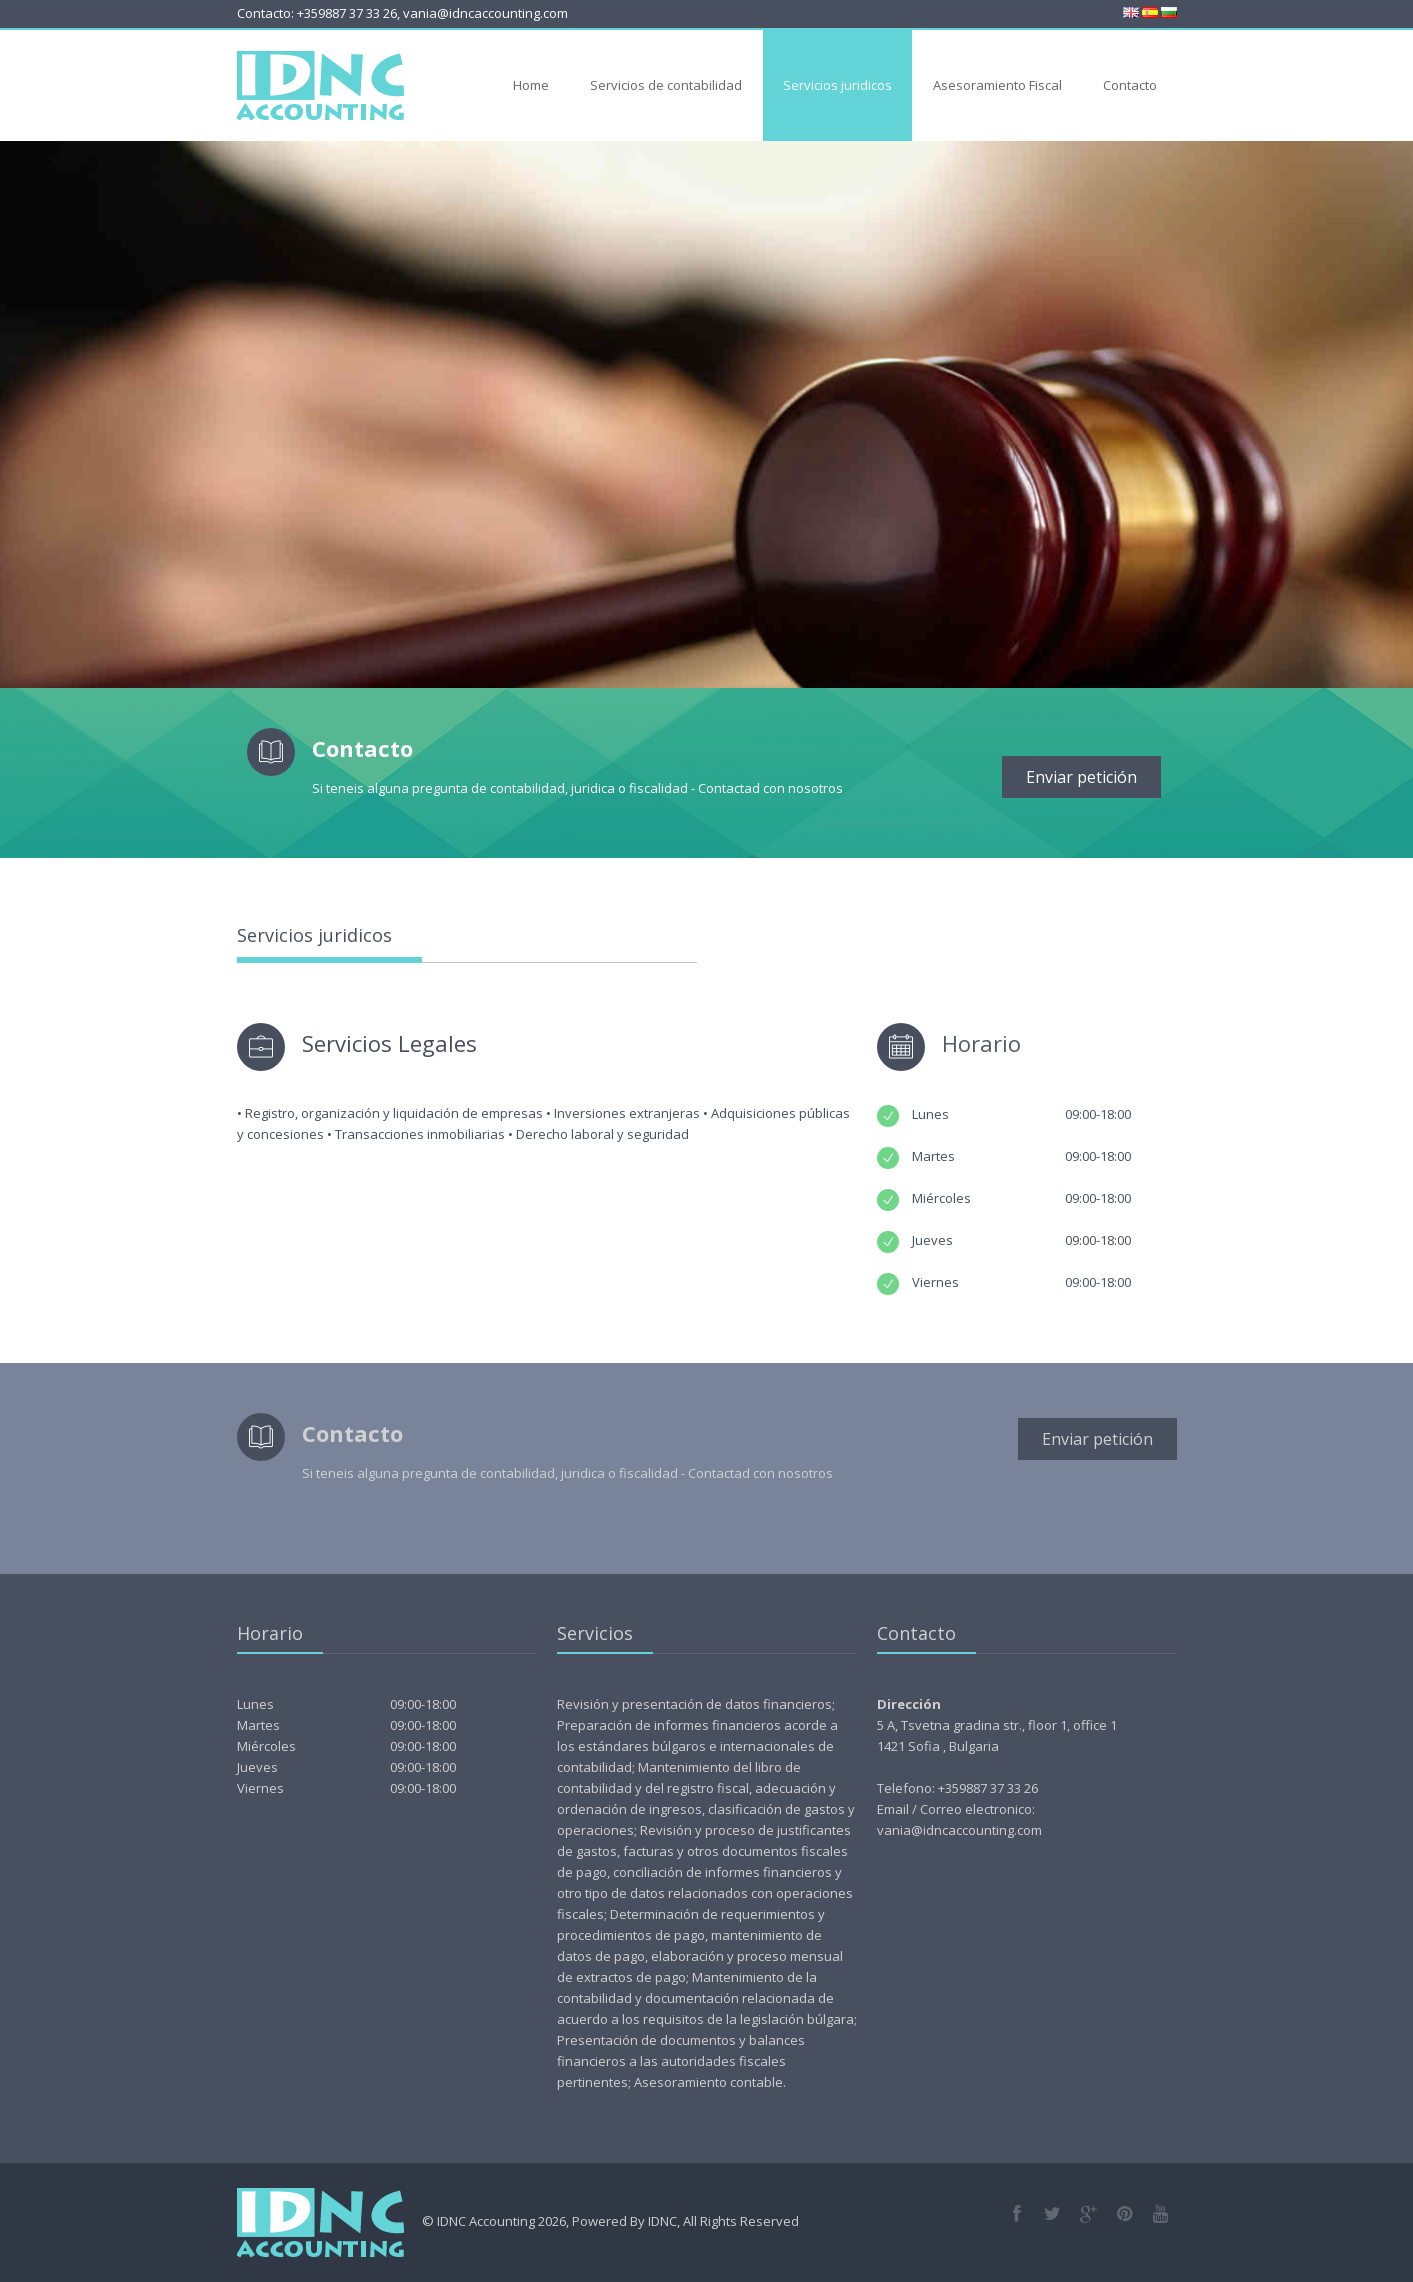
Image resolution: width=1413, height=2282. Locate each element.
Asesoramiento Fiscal (997, 85)
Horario (981, 1043)
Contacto (1130, 85)
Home (531, 85)
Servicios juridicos (837, 85)
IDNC (662, 2221)
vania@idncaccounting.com (485, 13)
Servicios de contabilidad (666, 85)
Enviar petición (1081, 777)
